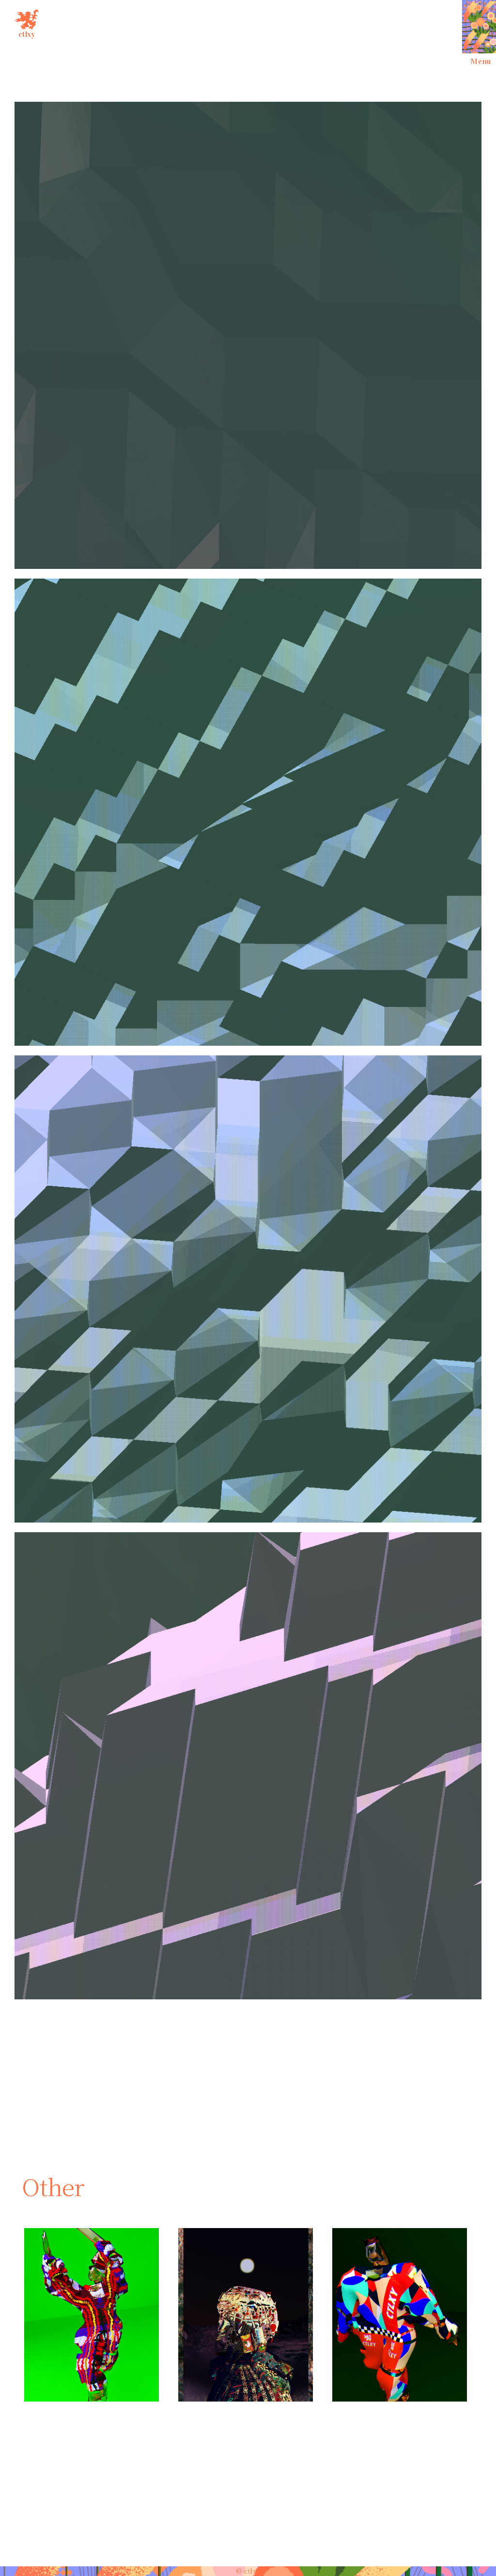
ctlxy (27, 22)
